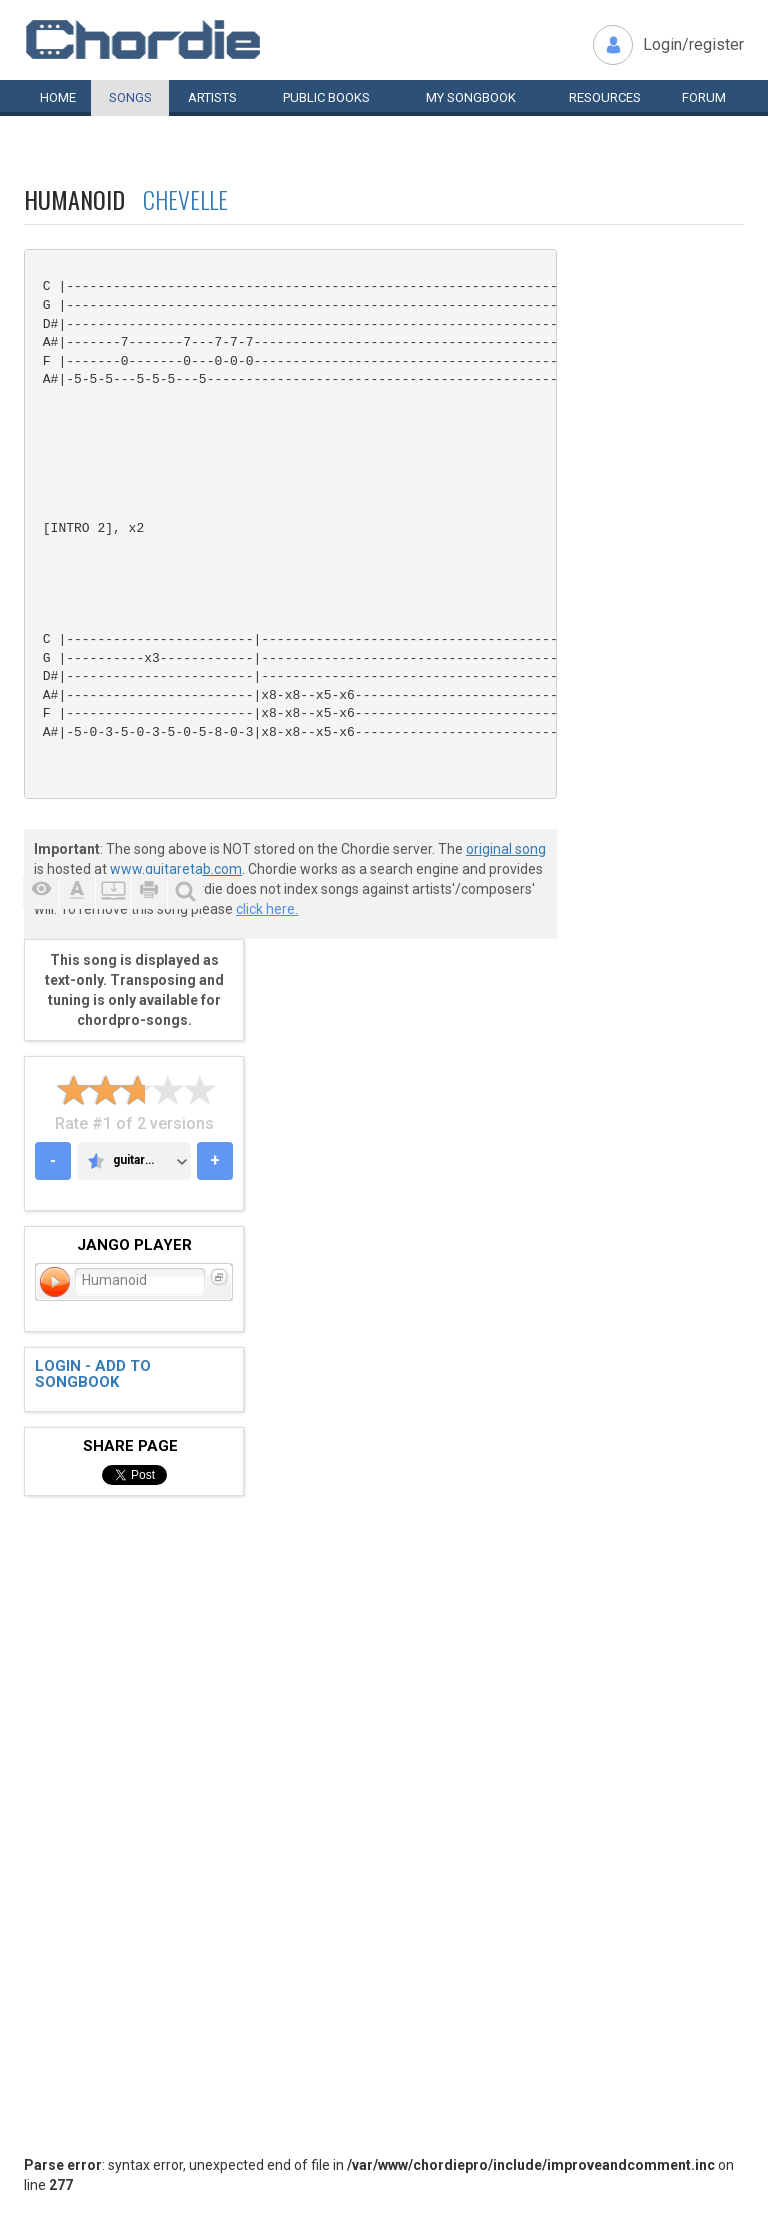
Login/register (693, 44)
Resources (605, 97)
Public (326, 97)
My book (471, 97)
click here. (267, 909)
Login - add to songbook (93, 1374)
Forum (704, 97)
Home (58, 97)
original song (506, 849)
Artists (212, 97)
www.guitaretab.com (176, 869)
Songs (130, 97)
